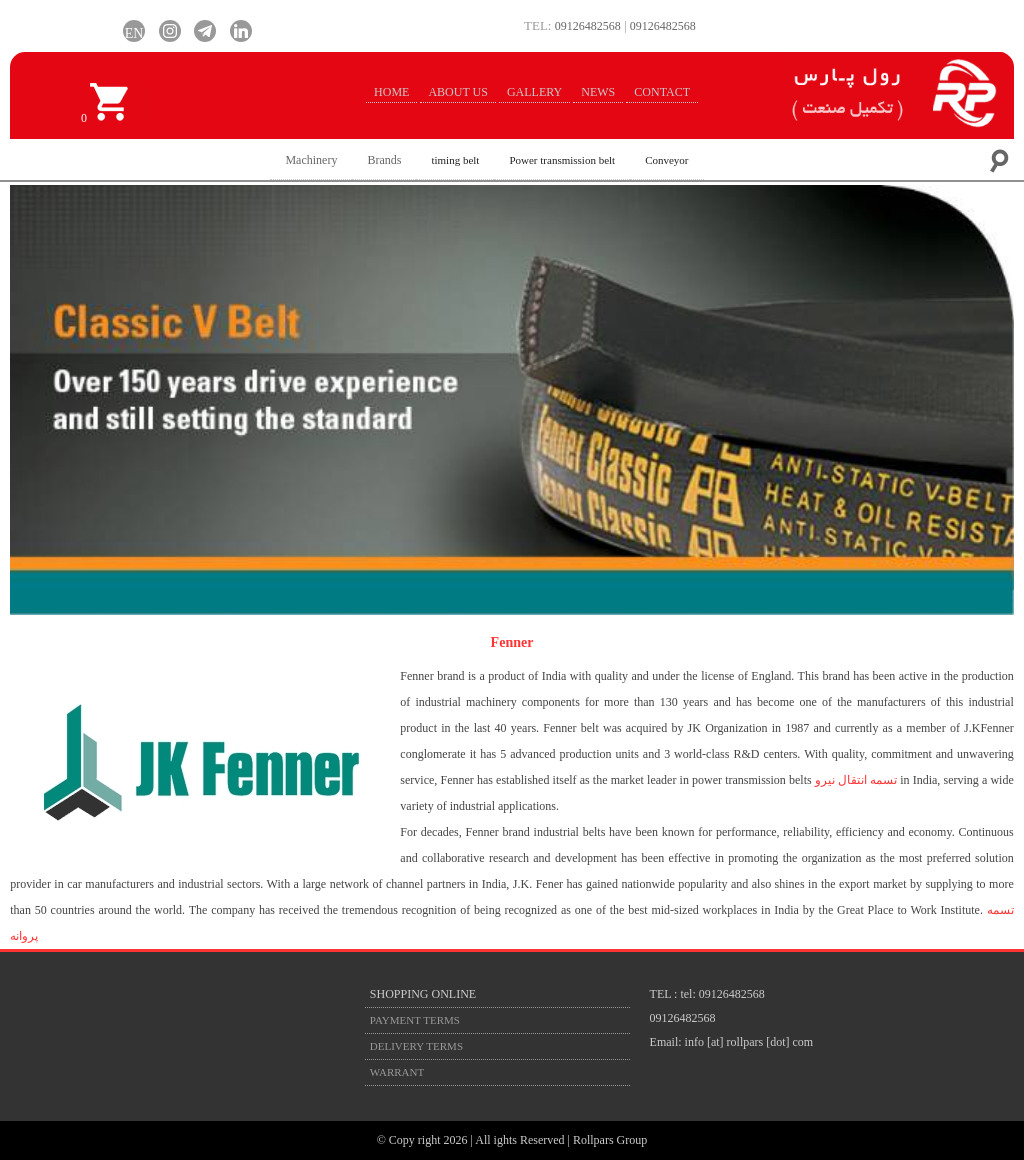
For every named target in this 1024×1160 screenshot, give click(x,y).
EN (134, 31)
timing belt (455, 160)
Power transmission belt (562, 160)
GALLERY (534, 92)
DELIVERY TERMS (416, 1046)
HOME (391, 92)
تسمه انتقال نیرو (856, 780)
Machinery (311, 160)
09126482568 (588, 26)
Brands (384, 160)
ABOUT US (457, 92)
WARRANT (397, 1072)
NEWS (598, 92)
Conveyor (666, 160)
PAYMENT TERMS (415, 1020)
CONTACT (662, 92)
